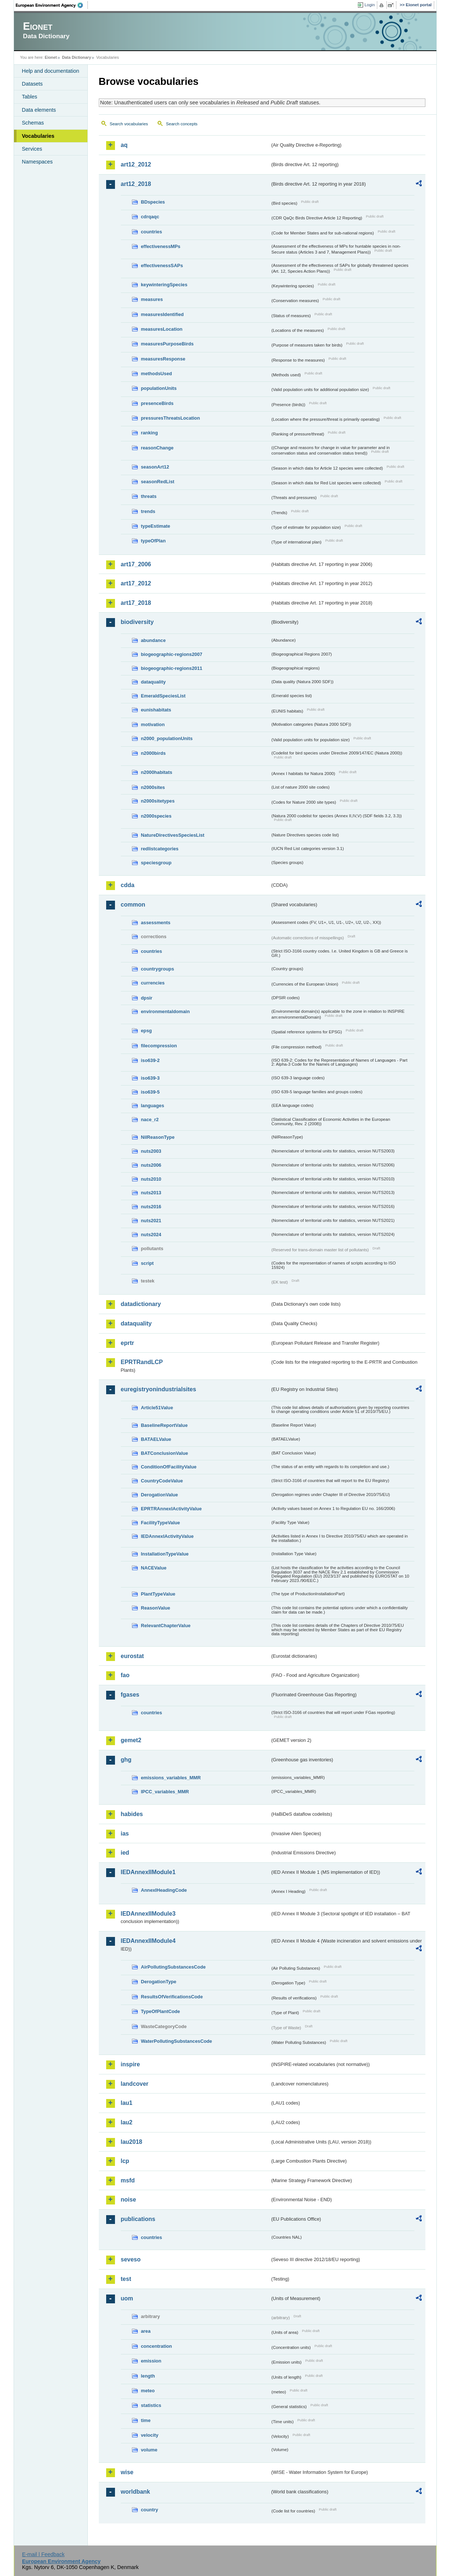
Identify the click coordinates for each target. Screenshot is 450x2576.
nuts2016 (151, 1206)
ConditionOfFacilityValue (169, 1467)
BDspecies (153, 202)
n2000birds (153, 753)
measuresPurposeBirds (167, 344)
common (133, 904)
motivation (153, 724)
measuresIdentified (162, 314)
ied (125, 1853)
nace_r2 (150, 1119)
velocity (150, 2435)
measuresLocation (162, 329)
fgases (130, 1694)
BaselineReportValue (164, 1425)
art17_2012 (136, 583)
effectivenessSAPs (162, 265)
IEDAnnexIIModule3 (148, 1914)
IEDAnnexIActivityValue (167, 1536)
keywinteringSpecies (164, 284)
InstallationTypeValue (165, 1554)
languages (152, 1105)
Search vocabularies (129, 124)
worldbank (135, 2492)
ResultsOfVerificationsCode (172, 1996)
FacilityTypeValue (160, 1522)
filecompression (159, 1045)
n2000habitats (156, 772)
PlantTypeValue (158, 1594)
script (147, 1263)
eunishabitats (156, 710)
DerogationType (158, 1981)
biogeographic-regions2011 (171, 668)
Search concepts (182, 124)
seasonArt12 (155, 467)
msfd (128, 2180)
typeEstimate (155, 526)
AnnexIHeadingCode (164, 1890)
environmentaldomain (165, 1011)
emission (151, 2361)
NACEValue (154, 1568)
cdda (127, 885)
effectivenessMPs (160, 246)
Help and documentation (50, 71)
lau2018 (132, 2142)
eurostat (132, 1656)
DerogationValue (159, 1494)
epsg (146, 1030)
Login (369, 5)
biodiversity (137, 622)
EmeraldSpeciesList (163, 696)
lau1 (127, 2103)
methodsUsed (156, 373)
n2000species (156, 816)
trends (148, 511)
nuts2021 (151, 1220)
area (146, 2331)
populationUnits (159, 388)
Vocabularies (38, 136)
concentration (156, 2346)
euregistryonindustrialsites (158, 1389)
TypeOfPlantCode (160, 2011)
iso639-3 (150, 1078)
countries (151, 231)
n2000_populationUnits (167, 738)
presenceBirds (157, 403)
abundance (153, 640)
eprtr (127, 1343)
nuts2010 (151, 1179)
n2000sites (153, 787)
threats (149, 496)
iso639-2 (150, 1060)
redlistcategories (160, 848)
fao (125, 1675)
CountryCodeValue (162, 1480)
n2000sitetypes (158, 801)
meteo (148, 2390)
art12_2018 (136, 184)
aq (124, 145)
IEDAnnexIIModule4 (148, 1941)
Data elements (39, 110)
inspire (130, 2064)
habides (132, 1814)
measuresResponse (163, 359)
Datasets (32, 84)
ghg (126, 1760)
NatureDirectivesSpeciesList (173, 835)
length (148, 2376)
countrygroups (157, 969)
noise (128, 2199)
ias (125, 1833)
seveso (131, 2259)
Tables (29, 97)
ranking (149, 432)
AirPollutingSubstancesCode (173, 1967)
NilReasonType (158, 1137)
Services (32, 149)
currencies (153, 983)
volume (149, 2450)
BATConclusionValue (164, 1453)
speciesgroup (156, 862)
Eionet (51, 57)
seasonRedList (157, 481)
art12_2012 (136, 164)
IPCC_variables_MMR (165, 1791)
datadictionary (141, 1304)
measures (152, 299)
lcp (125, 2161)
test (126, 2279)
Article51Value (157, 1407)
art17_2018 (136, 603)
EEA (52, 5)
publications (138, 2219)
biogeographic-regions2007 (171, 654)
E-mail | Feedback (43, 2554)
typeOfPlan (153, 540)
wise (127, 2472)
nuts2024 (151, 1234)
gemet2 (131, 1740)
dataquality (153, 682)
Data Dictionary (76, 57)
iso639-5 (150, 1092)
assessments (155, 922)
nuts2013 (151, 1192)
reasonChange (157, 448)
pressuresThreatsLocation (170, 418)
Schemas (33, 123)
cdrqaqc (150, 216)
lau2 (127, 2122)
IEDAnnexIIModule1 (148, 1872)
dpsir (146, 998)
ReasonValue (155, 1608)
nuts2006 (151, 1165)
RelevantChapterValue (166, 1625)
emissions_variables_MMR (171, 1777)
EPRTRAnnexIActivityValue (171, 1508)
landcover (135, 2084)
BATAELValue (156, 1439)
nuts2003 (151, 1151)
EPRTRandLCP (142, 1362)
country (149, 2509)
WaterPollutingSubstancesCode (176, 2041)
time (146, 2420)
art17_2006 (136, 564)
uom (127, 2298)
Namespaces (37, 162)
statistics (151, 2405)
